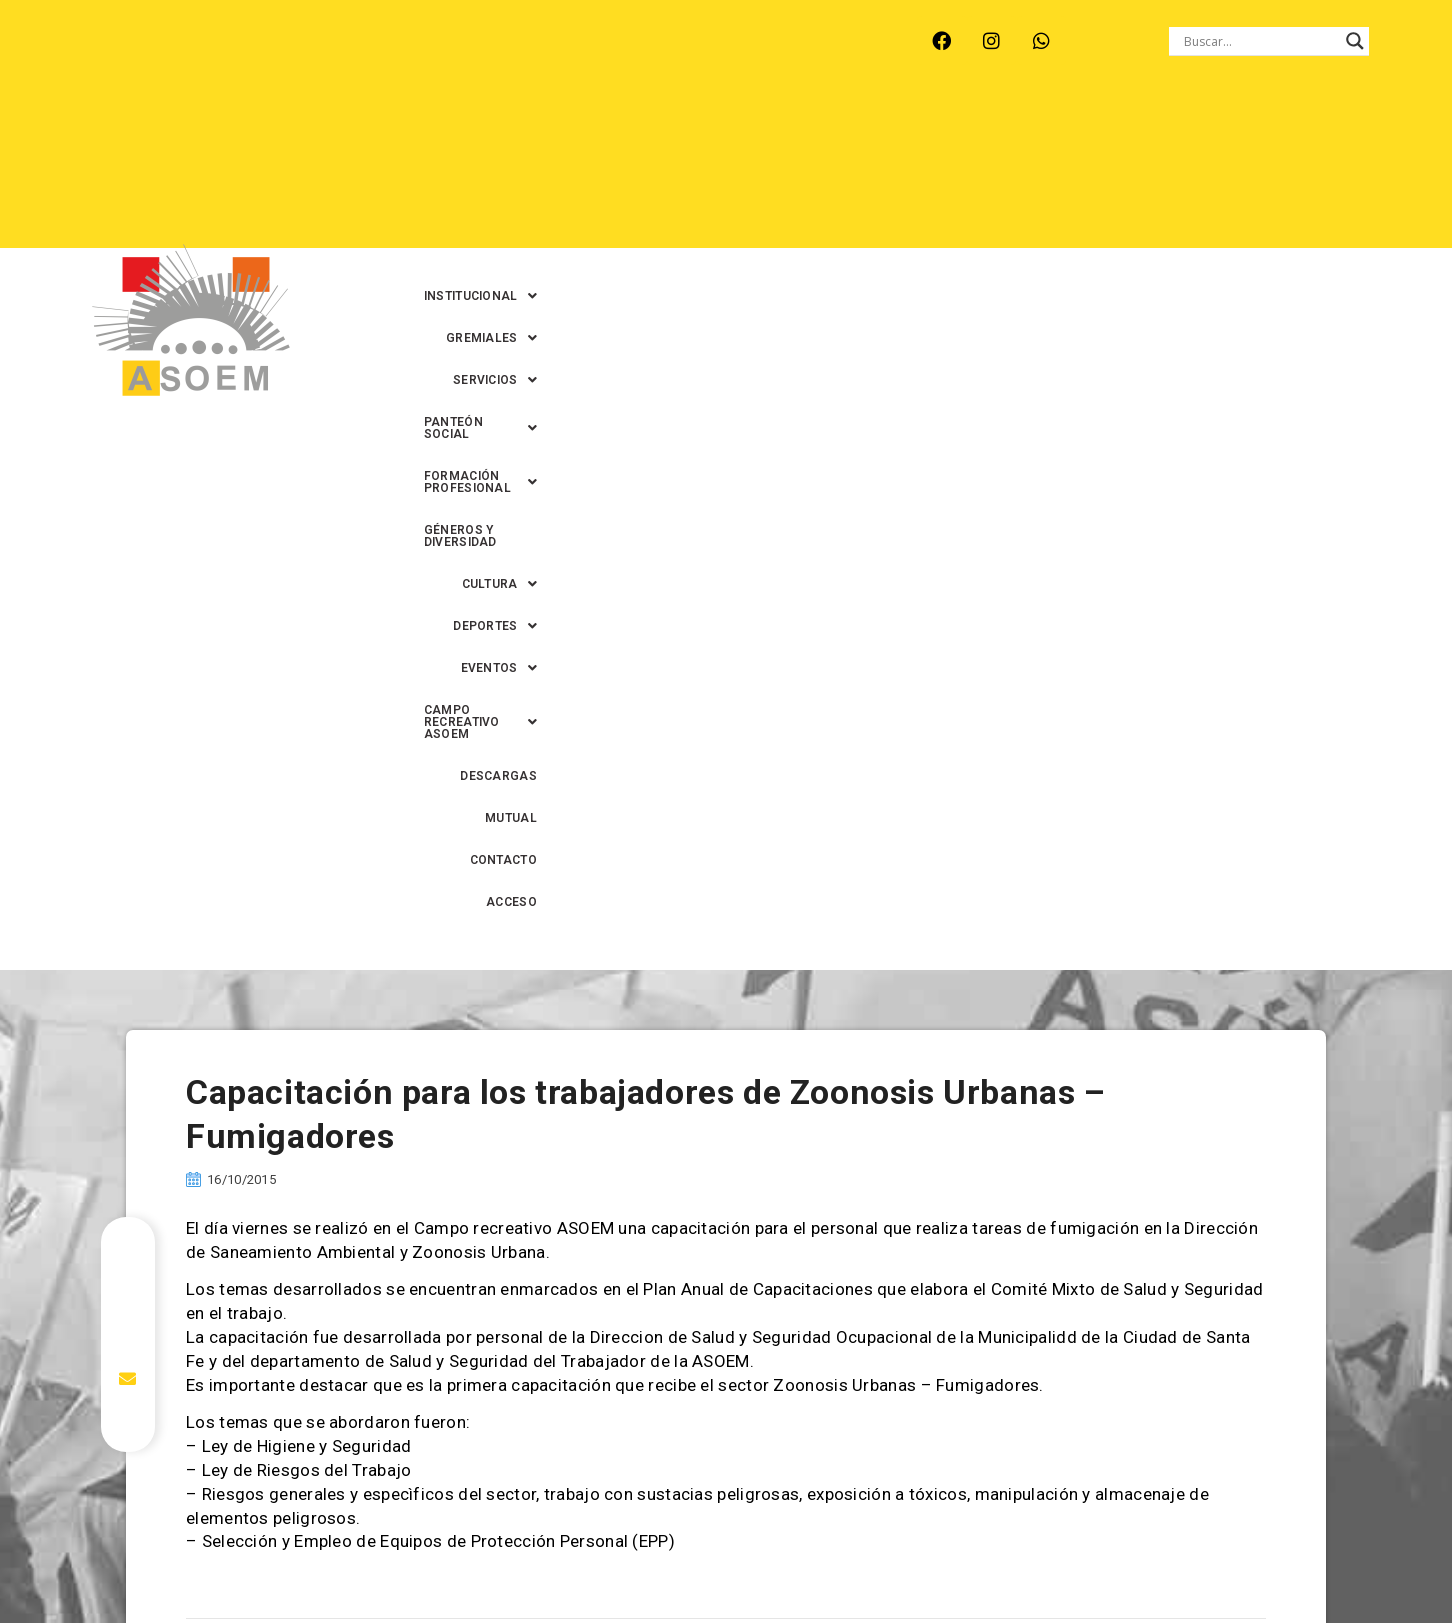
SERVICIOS (800, 129)
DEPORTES (653, 171)
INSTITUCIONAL (550, 129)
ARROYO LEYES (166, 41)
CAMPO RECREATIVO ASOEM (928, 171)
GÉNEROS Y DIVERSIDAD (1319, 129)
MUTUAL (1187, 171)
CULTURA (542, 171)
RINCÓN (481, 41)
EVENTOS (762, 171)
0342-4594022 (1007, 1561)
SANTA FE (570, 41)
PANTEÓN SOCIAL (936, 129)
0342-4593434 (1117, 1561)
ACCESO (1366, 171)
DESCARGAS (1093, 171)
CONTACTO (1276, 171)
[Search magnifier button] (1355, 41)
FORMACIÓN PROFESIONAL (1123, 129)
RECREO (396, 41)
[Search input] (1260, 41)
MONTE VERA (293, 41)
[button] (550, 129)
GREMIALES (682, 129)
